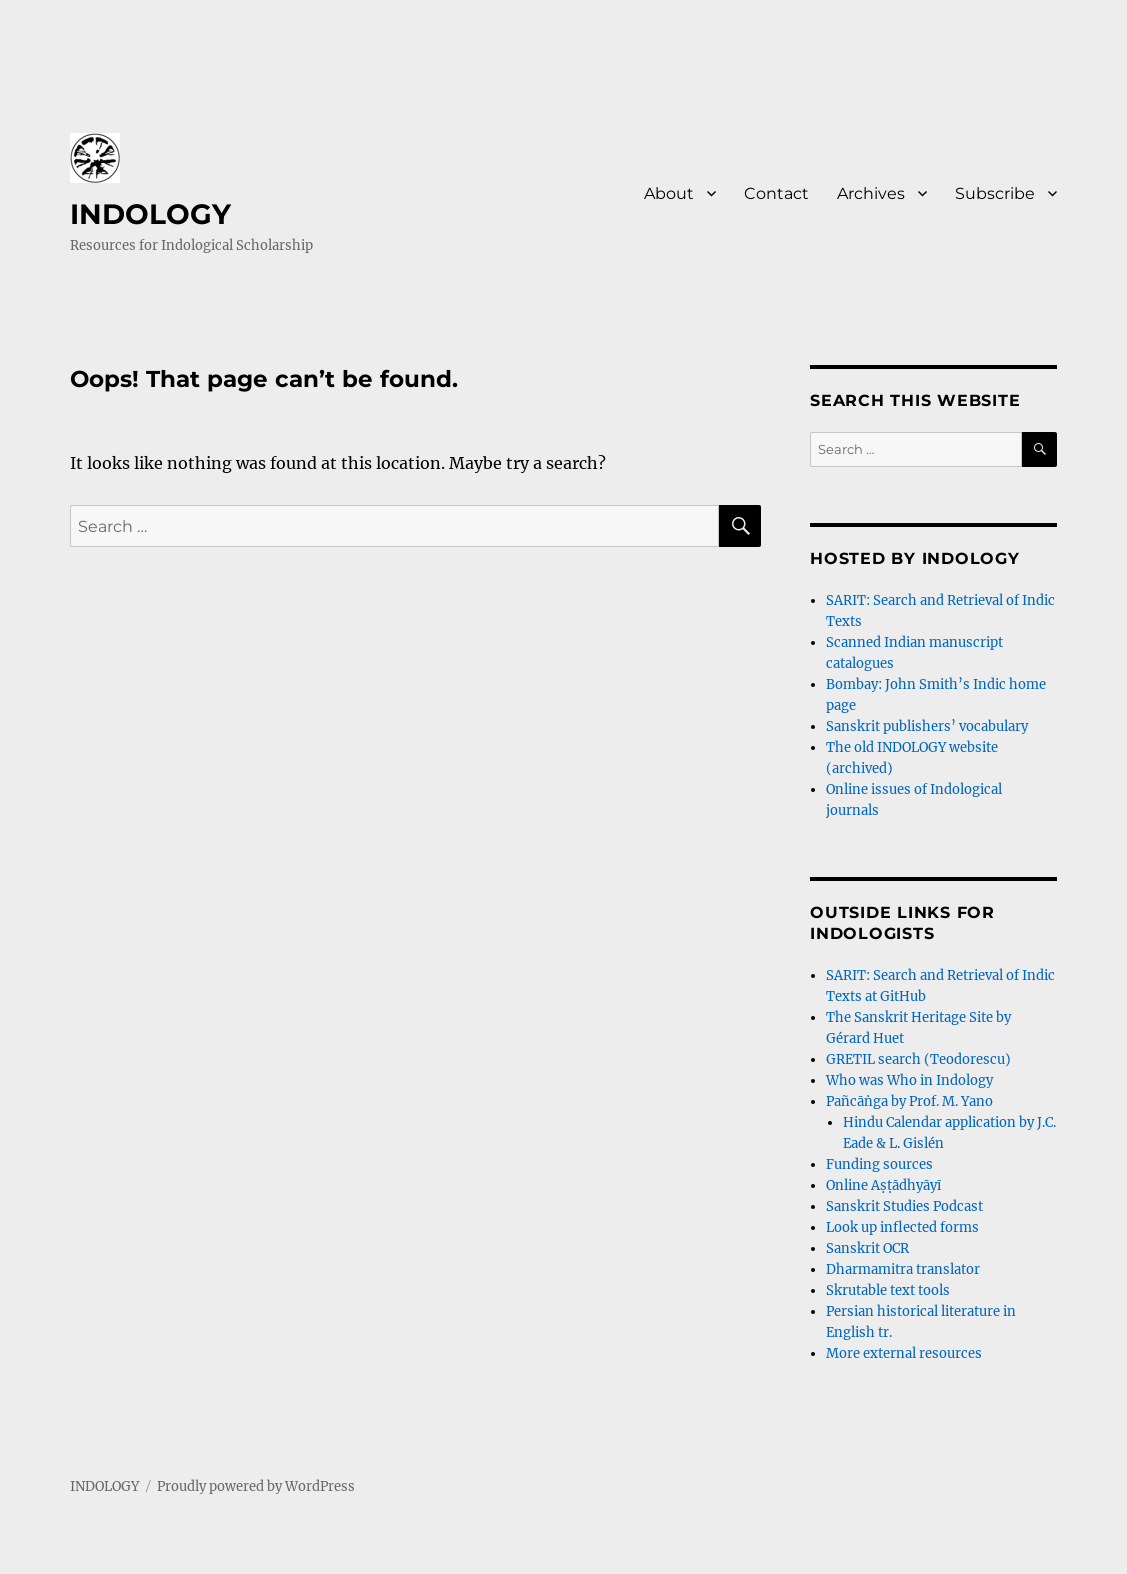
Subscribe (995, 193)
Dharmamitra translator (903, 1269)
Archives (871, 193)
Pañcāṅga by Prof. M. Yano (909, 1101)
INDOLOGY (150, 214)
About (669, 193)
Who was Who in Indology (909, 1080)
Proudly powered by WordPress (256, 1486)
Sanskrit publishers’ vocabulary (927, 726)
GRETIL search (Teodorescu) (918, 1059)
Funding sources (879, 1164)
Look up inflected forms (902, 1227)
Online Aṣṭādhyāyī (883, 1185)
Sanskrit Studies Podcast (904, 1206)
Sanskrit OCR (867, 1248)
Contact (776, 193)
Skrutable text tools (888, 1290)
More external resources (904, 1353)
